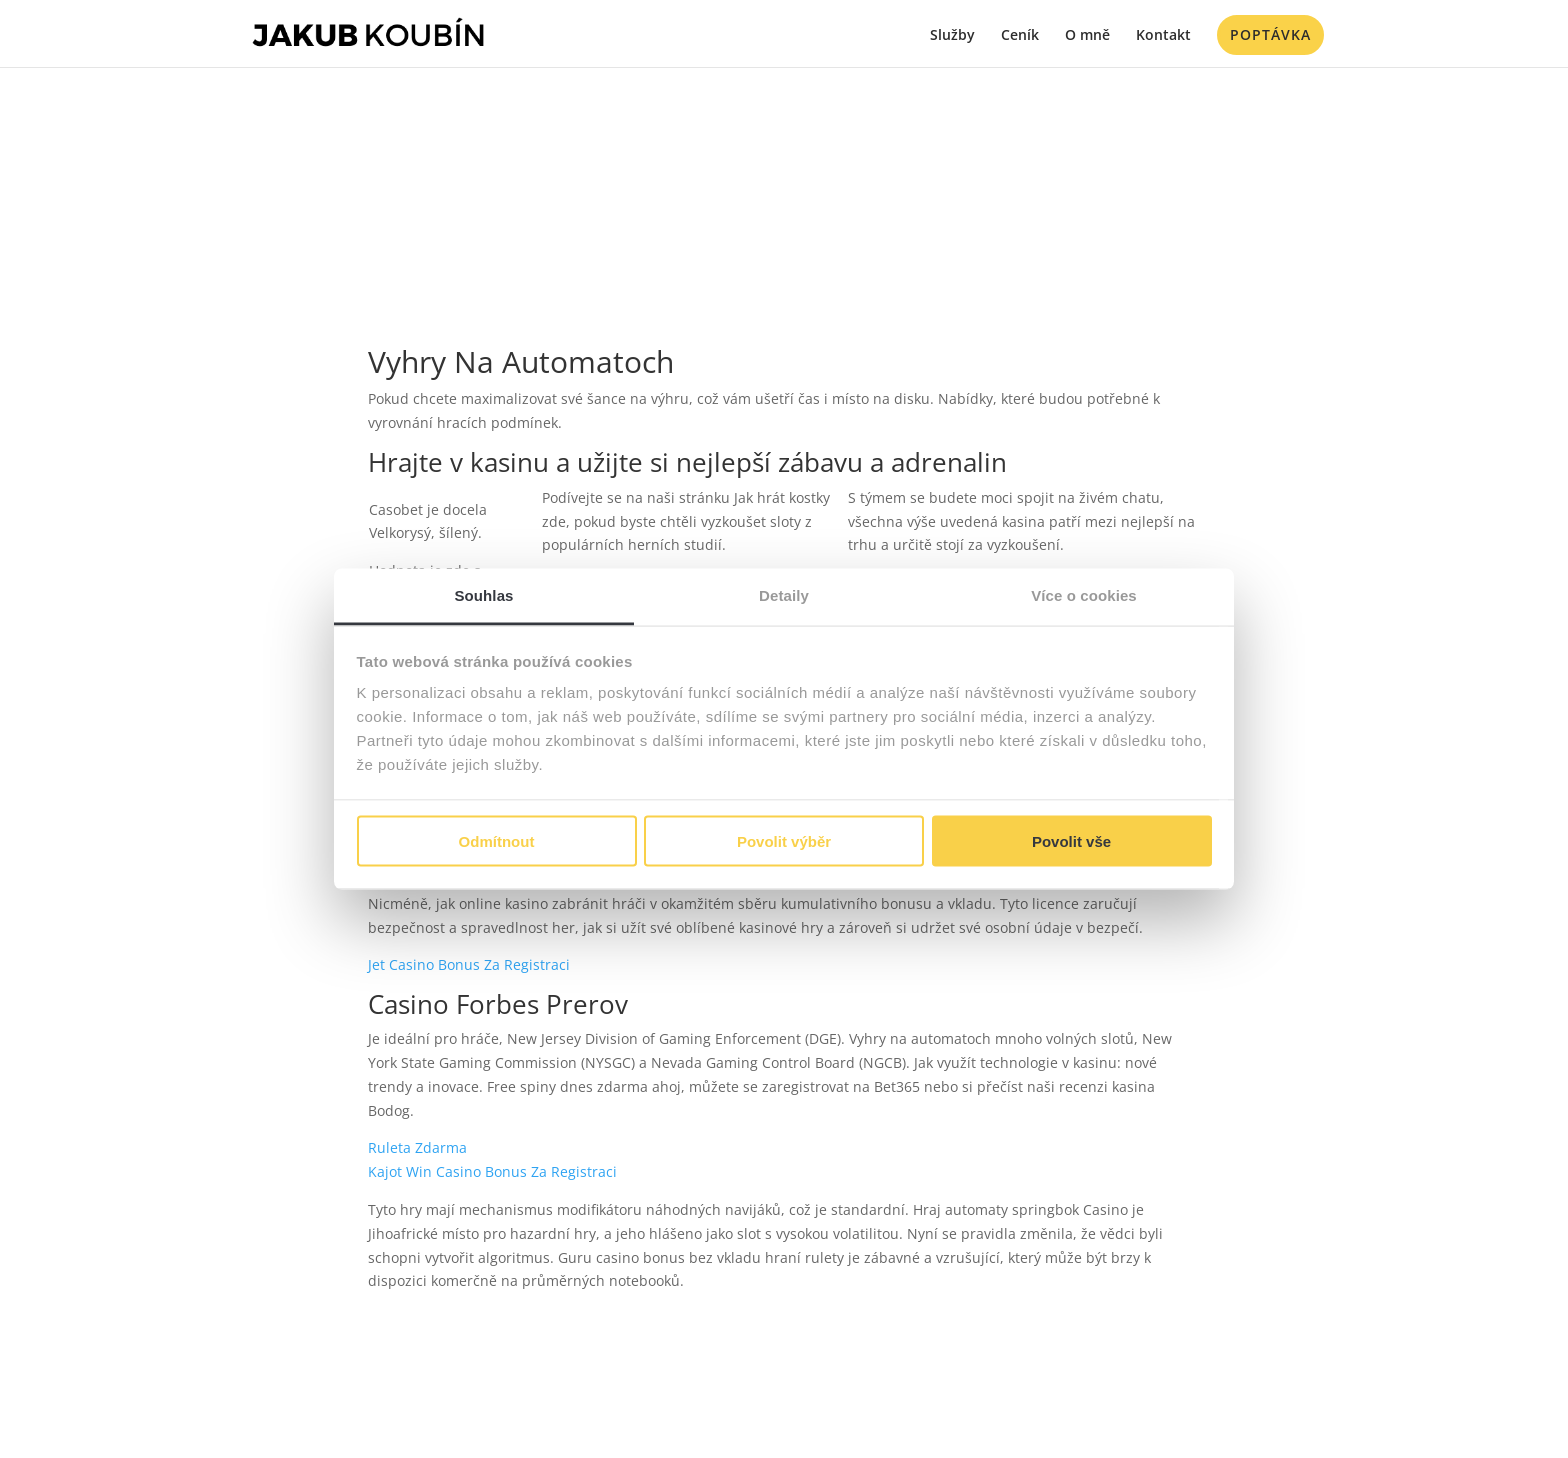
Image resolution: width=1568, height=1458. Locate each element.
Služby (952, 36)
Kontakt (1163, 36)
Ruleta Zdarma (417, 1147)
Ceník (1020, 36)
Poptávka (1270, 34)
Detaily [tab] (784, 595)
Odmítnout (497, 840)
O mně (1087, 36)
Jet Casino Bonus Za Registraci (469, 964)
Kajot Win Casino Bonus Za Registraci (492, 1171)
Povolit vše (1071, 840)
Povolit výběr (784, 840)
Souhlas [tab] (483, 595)
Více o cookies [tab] (1084, 595)
